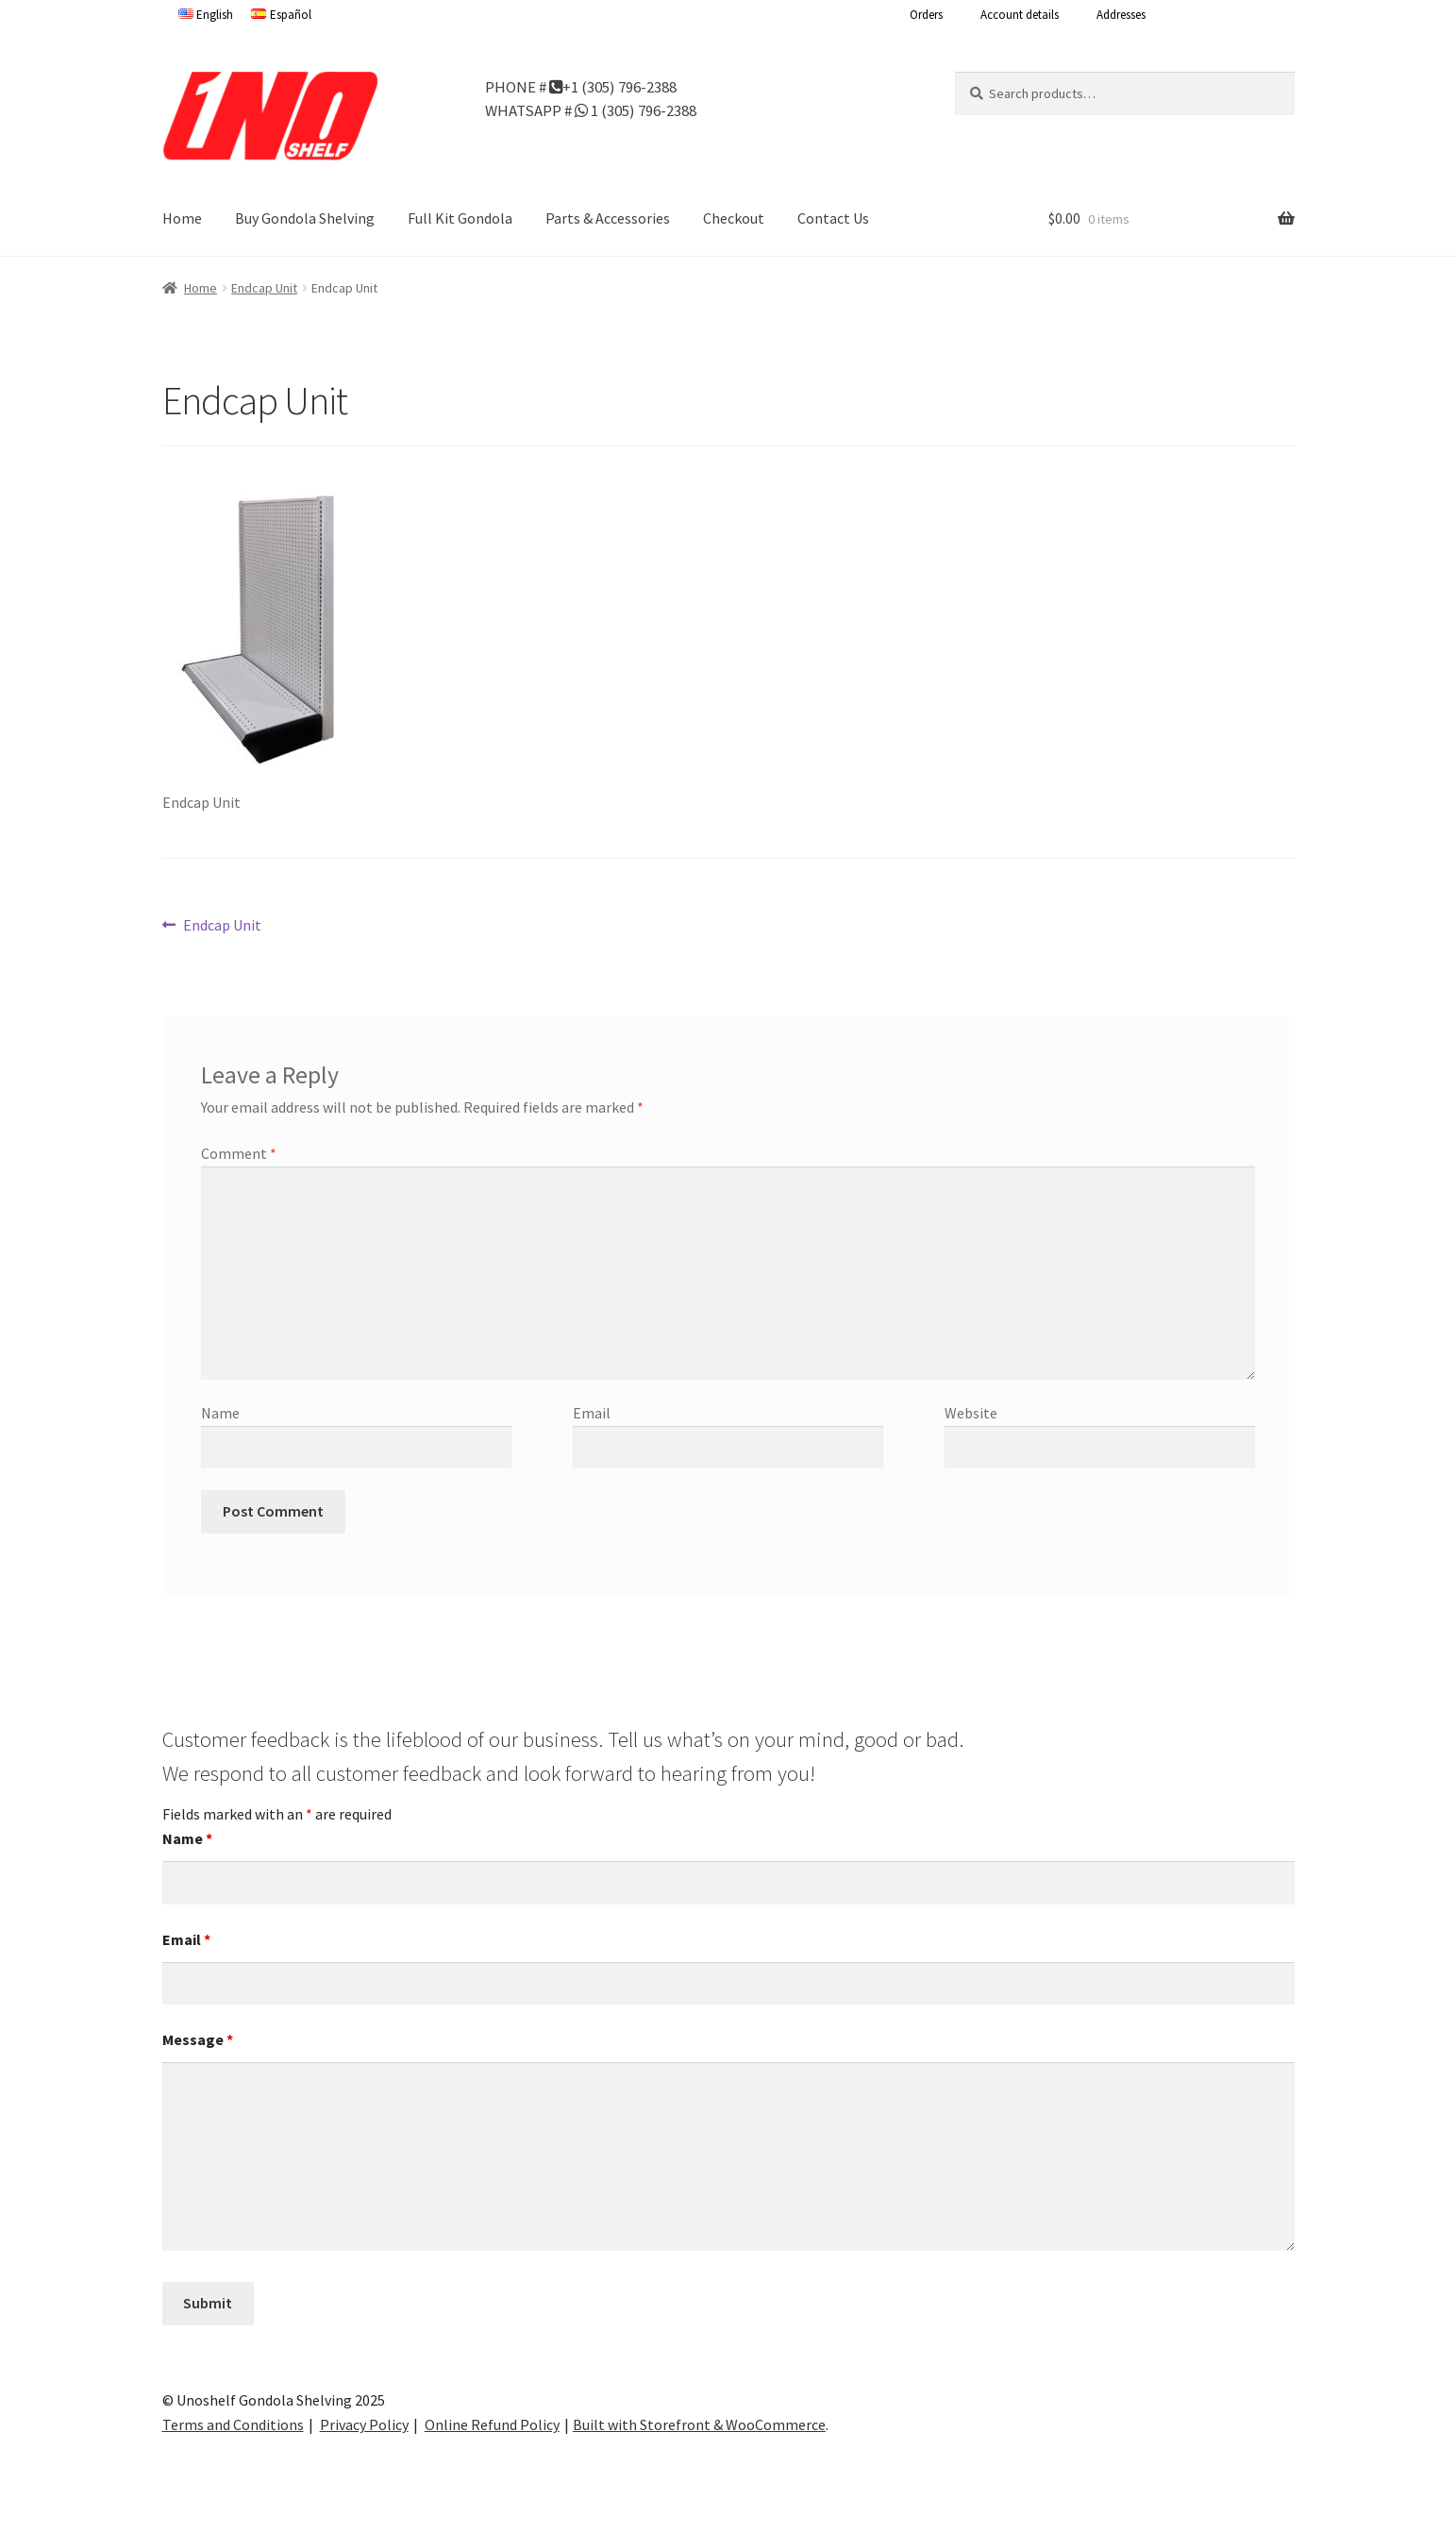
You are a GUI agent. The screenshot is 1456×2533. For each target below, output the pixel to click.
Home (182, 218)
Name (220, 1412)
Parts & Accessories (607, 218)
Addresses (1121, 15)
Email (592, 1412)
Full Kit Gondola (460, 218)
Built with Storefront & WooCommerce (699, 2424)
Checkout (733, 218)
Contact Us (833, 218)
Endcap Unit (264, 287)
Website (971, 1412)
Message (197, 2039)
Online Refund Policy (492, 2424)
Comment (238, 1153)
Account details (1019, 15)
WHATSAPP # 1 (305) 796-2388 (590, 109)
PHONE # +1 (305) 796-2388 (581, 85)
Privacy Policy (364, 2424)
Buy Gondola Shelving (305, 218)
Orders (926, 15)
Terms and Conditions (233, 2424)
